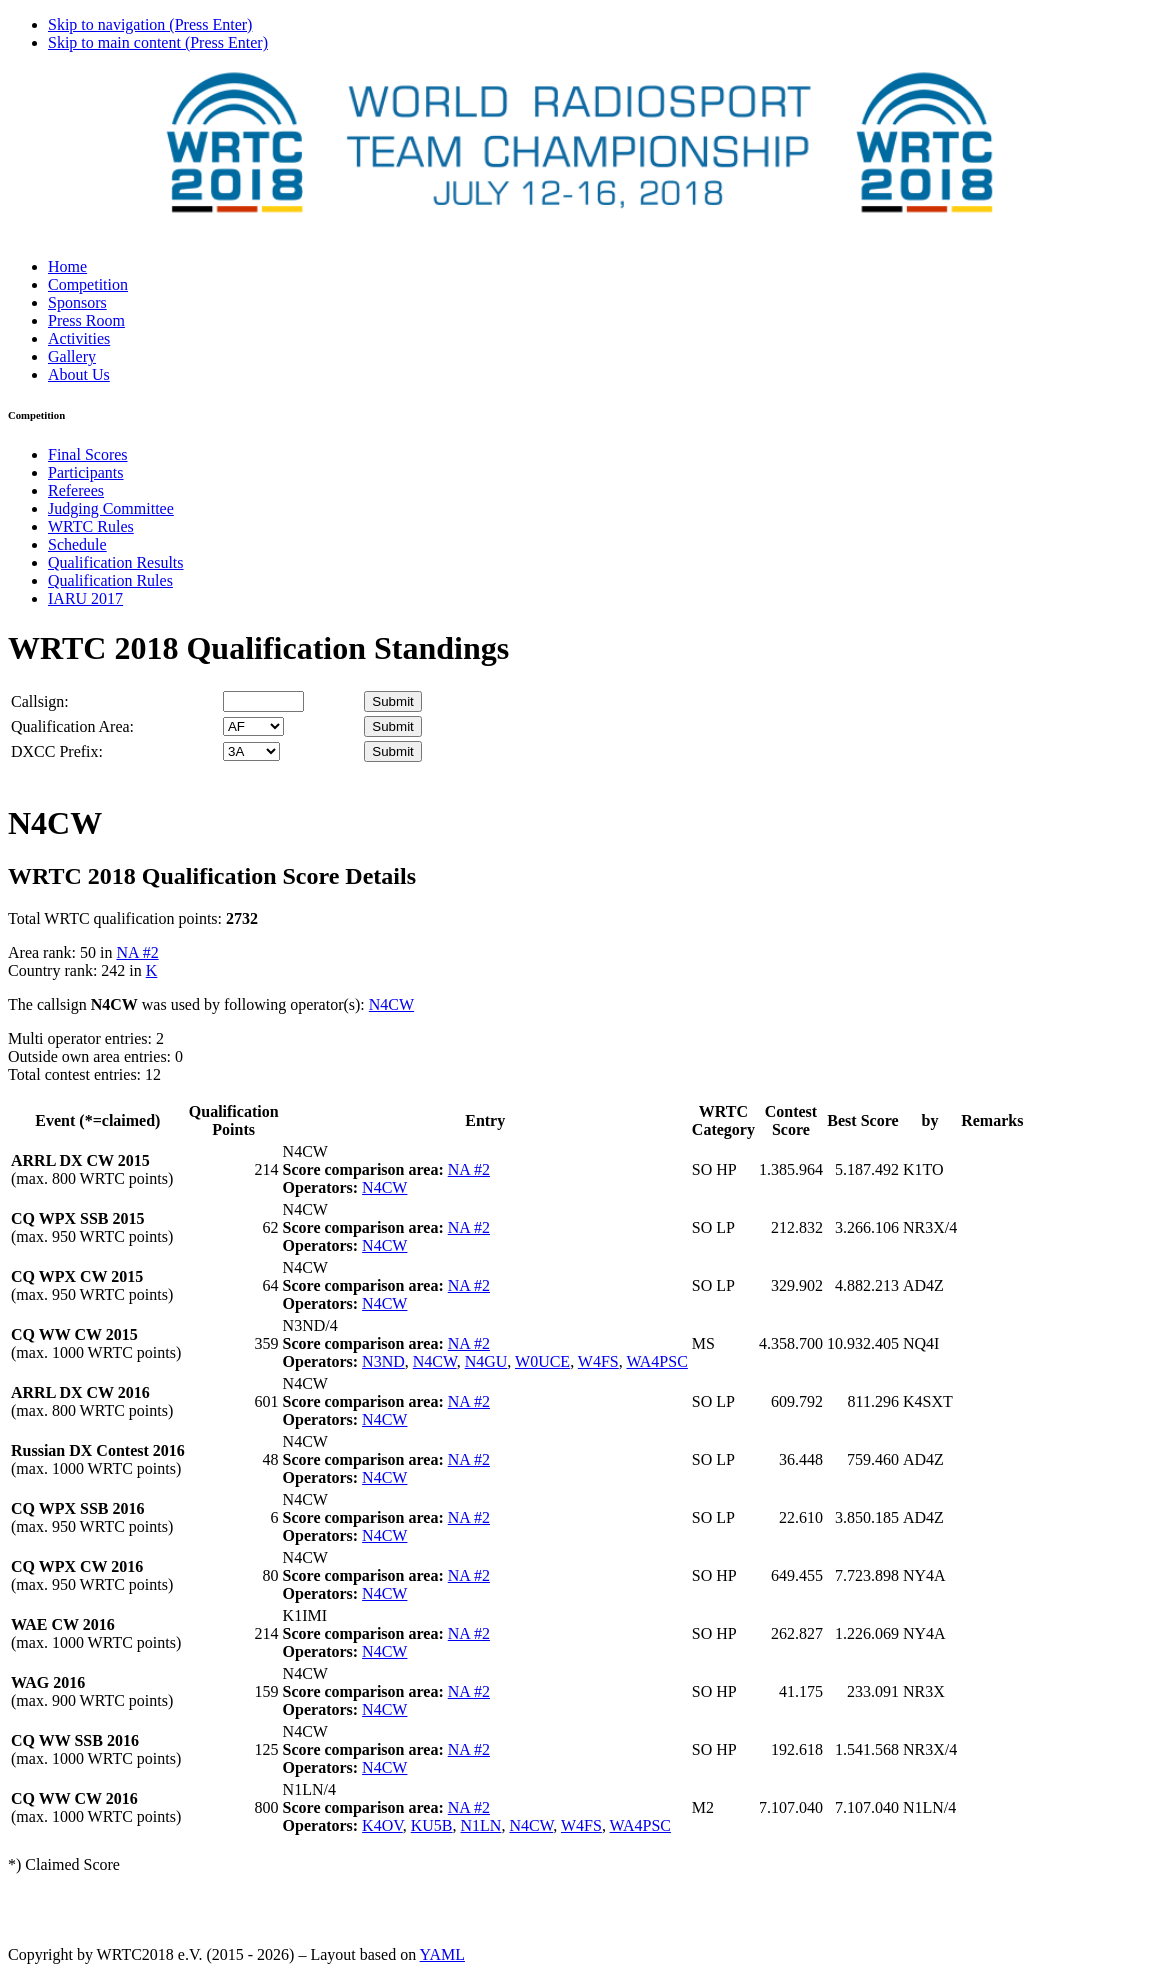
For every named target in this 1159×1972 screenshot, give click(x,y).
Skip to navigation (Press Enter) (150, 24)
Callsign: (40, 701)
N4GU (486, 1361)
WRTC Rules (91, 526)
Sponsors (77, 302)
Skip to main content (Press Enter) (158, 42)
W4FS (598, 1361)
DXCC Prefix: (57, 751)
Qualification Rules (110, 580)
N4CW (391, 1004)
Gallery (72, 356)
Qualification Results (116, 562)
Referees (76, 490)
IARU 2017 (85, 598)
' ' (253, 726)
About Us (79, 374)
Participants (86, 472)
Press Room (86, 320)
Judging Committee (111, 508)
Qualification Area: (72, 726)
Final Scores (88, 454)
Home (67, 266)
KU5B (432, 1825)
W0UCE (542, 1361)
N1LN (481, 1825)
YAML (442, 1954)
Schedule (77, 544)
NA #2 (137, 952)
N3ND (383, 1361)
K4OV (382, 1825)
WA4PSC (656, 1361)
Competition (88, 284)
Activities (79, 338)
